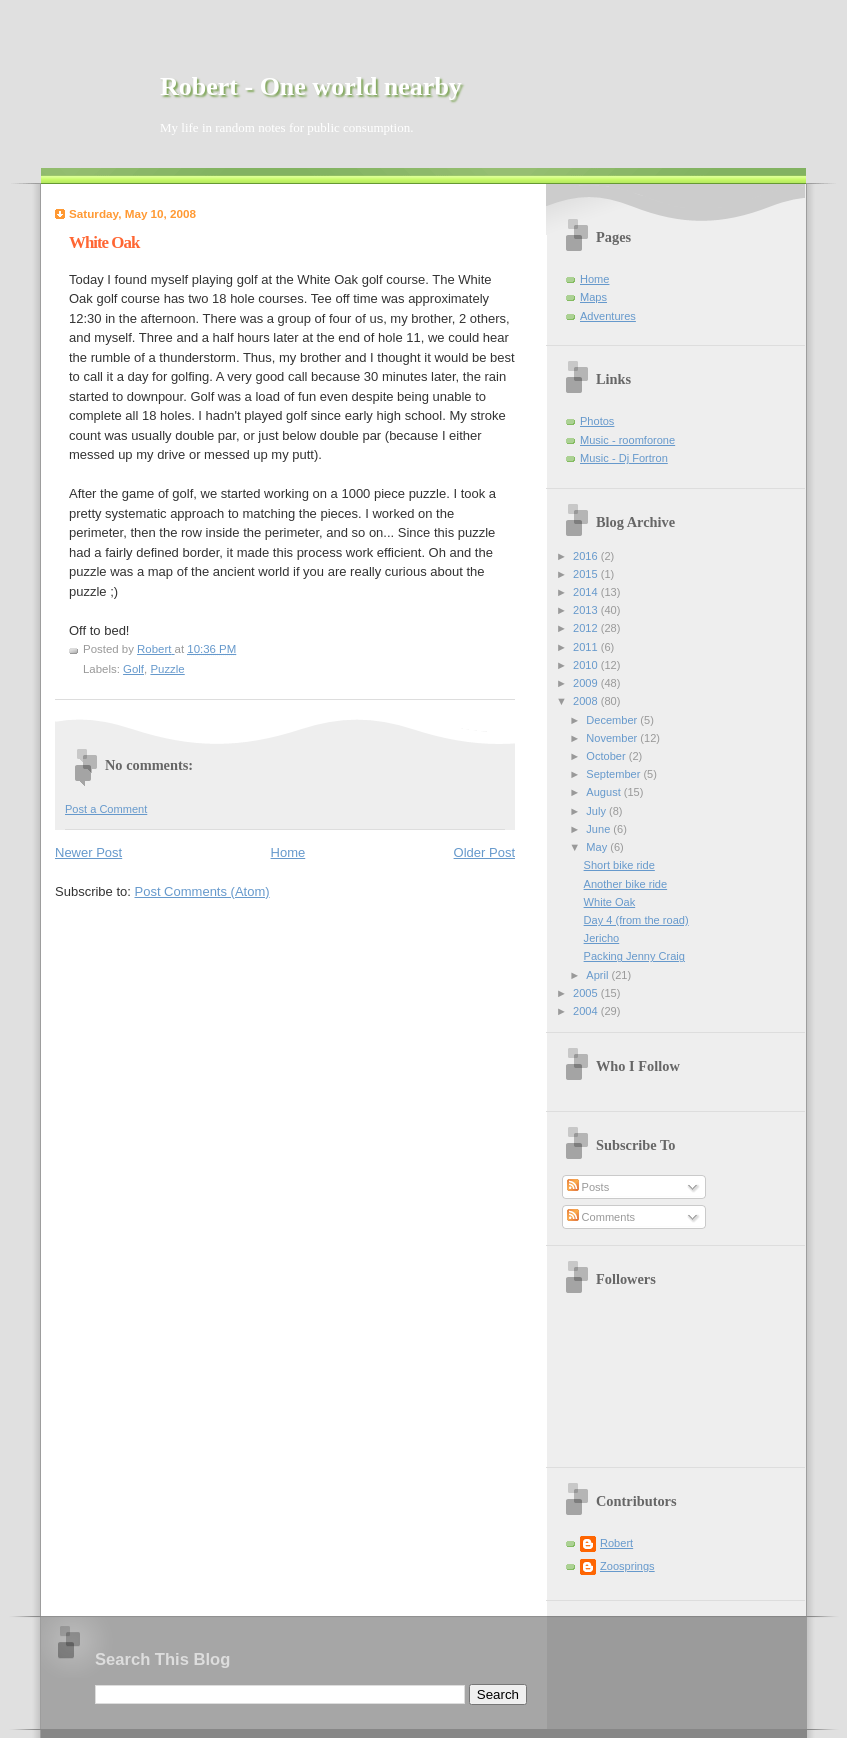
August (604, 792)
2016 (587, 556)
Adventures (608, 316)
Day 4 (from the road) (636, 920)
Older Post (484, 852)
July (597, 811)
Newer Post (88, 852)
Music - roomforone (627, 440)
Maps (593, 297)
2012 (587, 628)
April (598, 975)
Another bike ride (626, 884)
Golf (133, 669)
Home (288, 852)
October (607, 756)
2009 (587, 683)
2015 (587, 574)
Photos (597, 421)
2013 (587, 610)
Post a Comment (106, 809)
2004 (587, 1011)
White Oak (610, 902)
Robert (616, 1543)
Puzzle (167, 669)
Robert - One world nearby (311, 86)
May (598, 847)
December (613, 720)
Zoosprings (627, 1566)
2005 (587, 993)
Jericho (602, 938)
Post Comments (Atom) (202, 891)
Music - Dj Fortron (624, 458)
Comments (601, 1217)
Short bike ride (619, 865)
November (613, 738)
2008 (587, 701)
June (599, 829)
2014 (587, 592)
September (614, 774)
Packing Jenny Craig (634, 956)
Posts (588, 1187)
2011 (587, 647)
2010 (587, 665)
